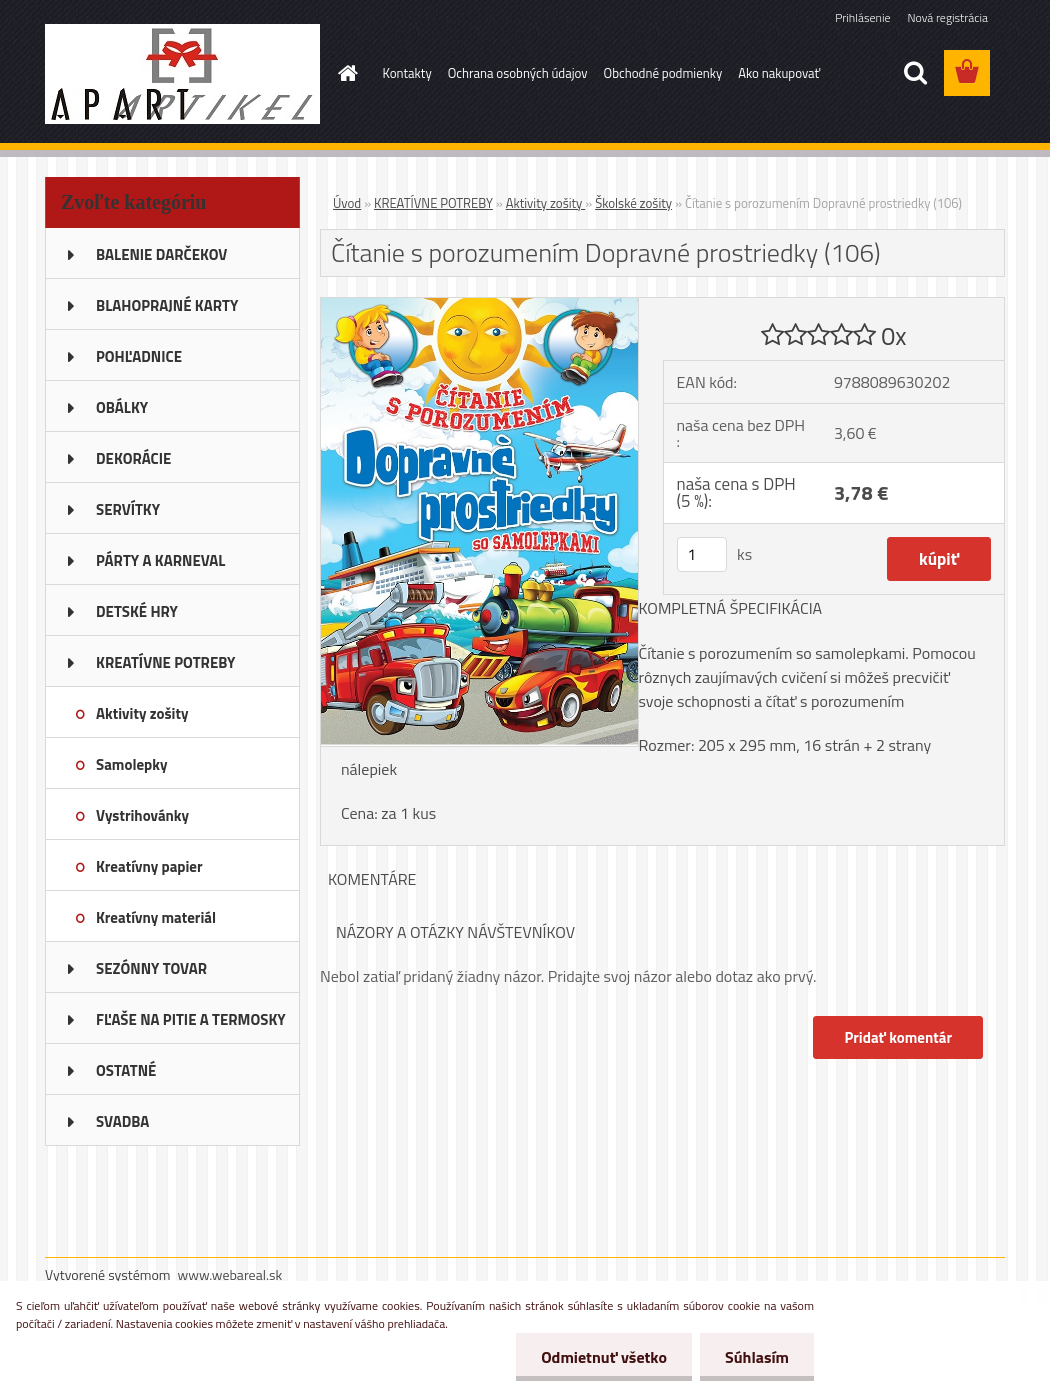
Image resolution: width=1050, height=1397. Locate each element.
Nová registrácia (947, 17)
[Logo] (182, 74)
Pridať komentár (898, 1037)
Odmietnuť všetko (604, 1357)
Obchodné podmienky (663, 73)
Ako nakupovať (779, 73)
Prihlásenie (862, 17)
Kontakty (407, 73)
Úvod (347, 203)
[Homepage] (345, 73)
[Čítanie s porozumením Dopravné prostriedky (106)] (479, 306)
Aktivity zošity (546, 203)
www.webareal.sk (230, 1274)
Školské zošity (633, 203)
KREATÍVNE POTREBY (433, 203)
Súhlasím (757, 1357)
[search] (915, 73)
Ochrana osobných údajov (518, 73)
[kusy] (702, 554)
